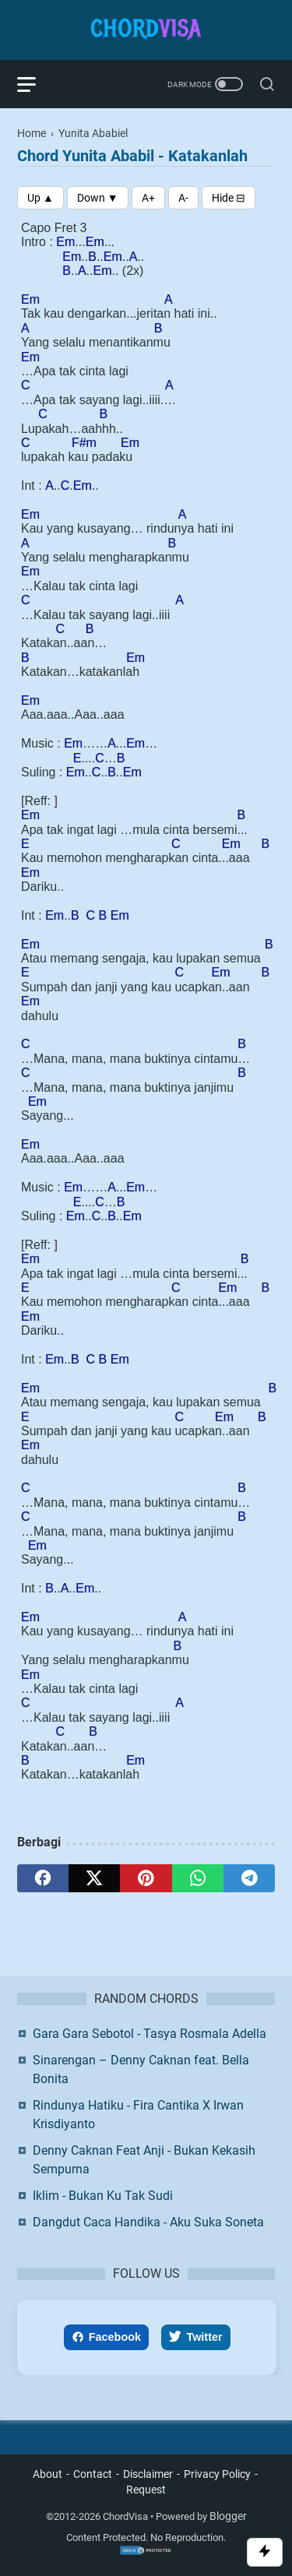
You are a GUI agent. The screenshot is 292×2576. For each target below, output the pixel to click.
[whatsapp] (197, 1878)
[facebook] (43, 1878)
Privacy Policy (217, 2474)
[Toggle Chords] (228, 197)
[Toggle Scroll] (265, 2552)
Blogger (228, 2516)
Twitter (195, 2337)
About (47, 2474)
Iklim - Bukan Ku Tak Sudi (103, 2195)
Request (146, 2489)
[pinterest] (145, 1878)
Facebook (106, 2337)
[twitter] (94, 1878)
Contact (92, 2474)
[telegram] (249, 1878)
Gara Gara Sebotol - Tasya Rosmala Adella (149, 2033)
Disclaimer (148, 2474)
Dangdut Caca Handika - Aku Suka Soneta (148, 2222)
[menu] (36, 84)
